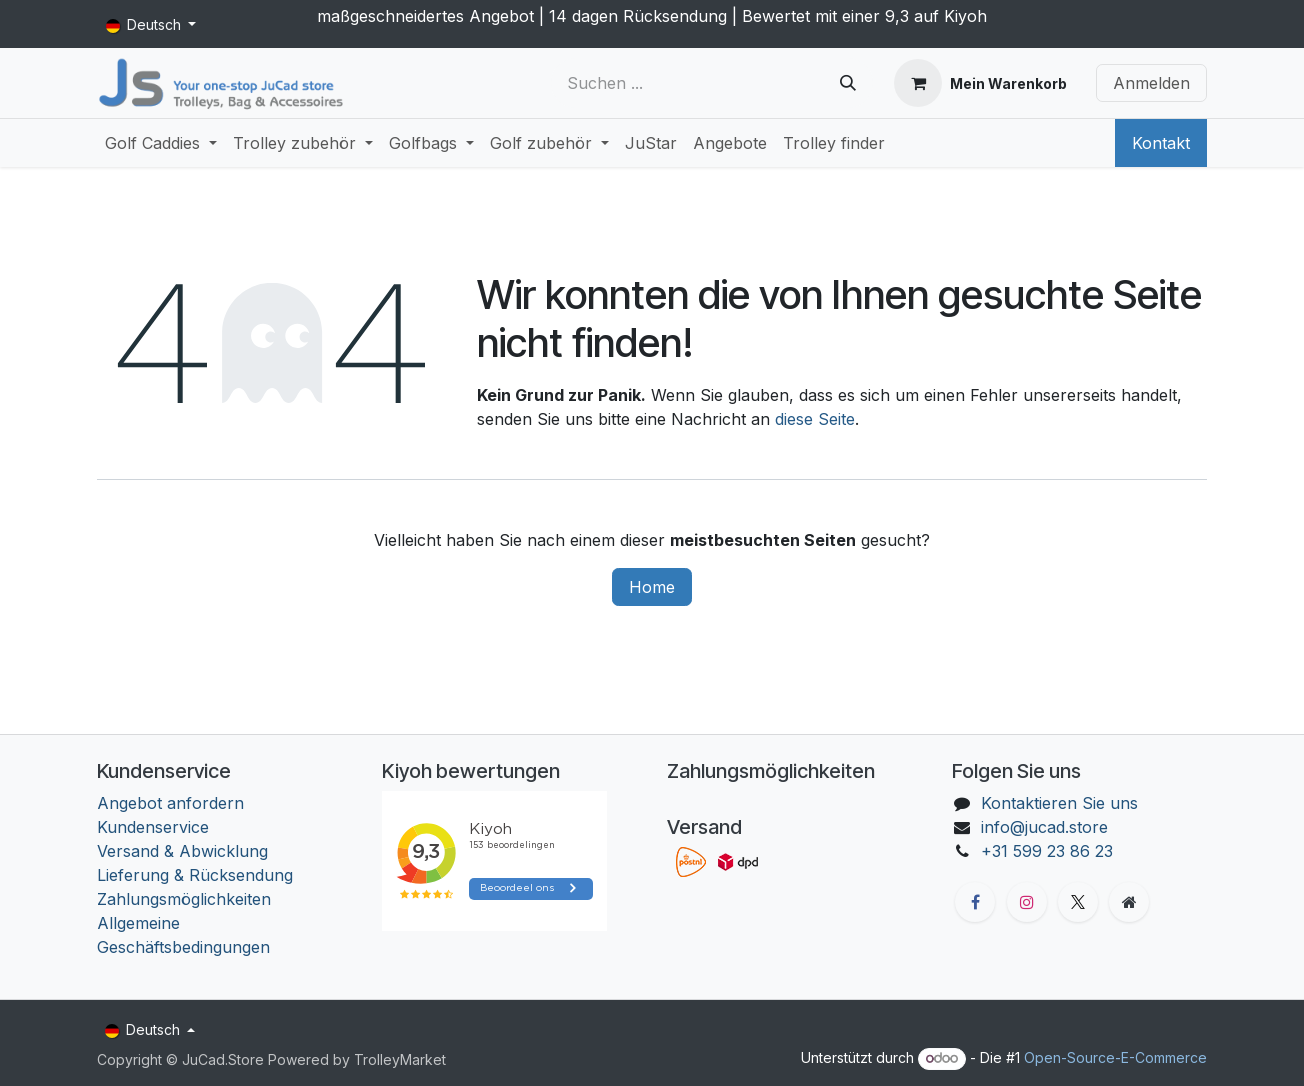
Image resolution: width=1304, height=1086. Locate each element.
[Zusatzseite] (1129, 902)
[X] (1078, 902)
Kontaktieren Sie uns (1059, 803)
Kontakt (1161, 143)
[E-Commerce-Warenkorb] (980, 83)
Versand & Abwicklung (182, 851)
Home (652, 587)
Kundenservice (153, 827)
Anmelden (1151, 83)
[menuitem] (161, 143)
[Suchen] (848, 83)
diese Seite (815, 419)
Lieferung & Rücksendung (195, 875)
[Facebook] (975, 902)
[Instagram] (1027, 902)
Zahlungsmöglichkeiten (184, 899)
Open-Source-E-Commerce (1115, 1057)
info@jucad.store (1044, 827)
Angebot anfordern (170, 803)
